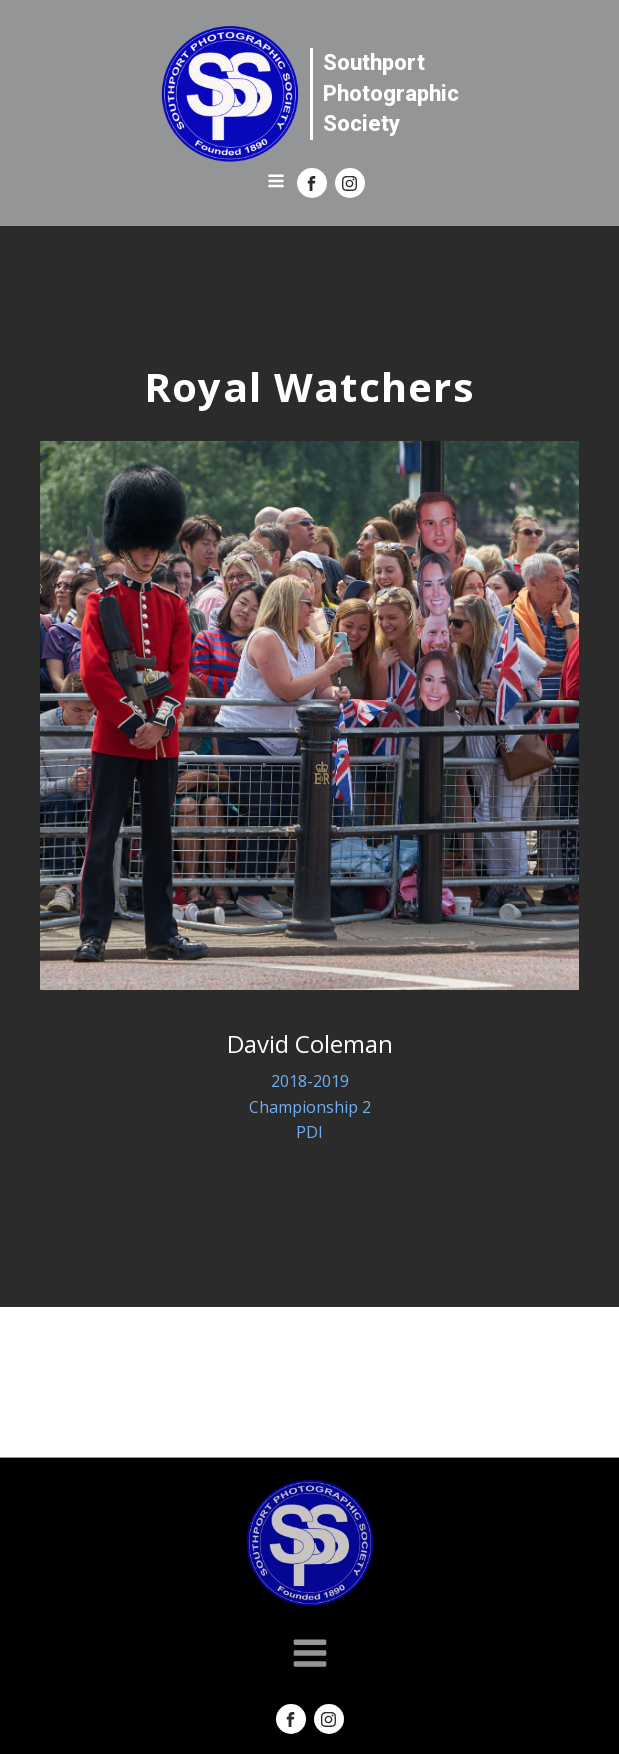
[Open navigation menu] (276, 183)
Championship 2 (310, 1107)
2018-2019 (310, 1081)
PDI (309, 1132)
